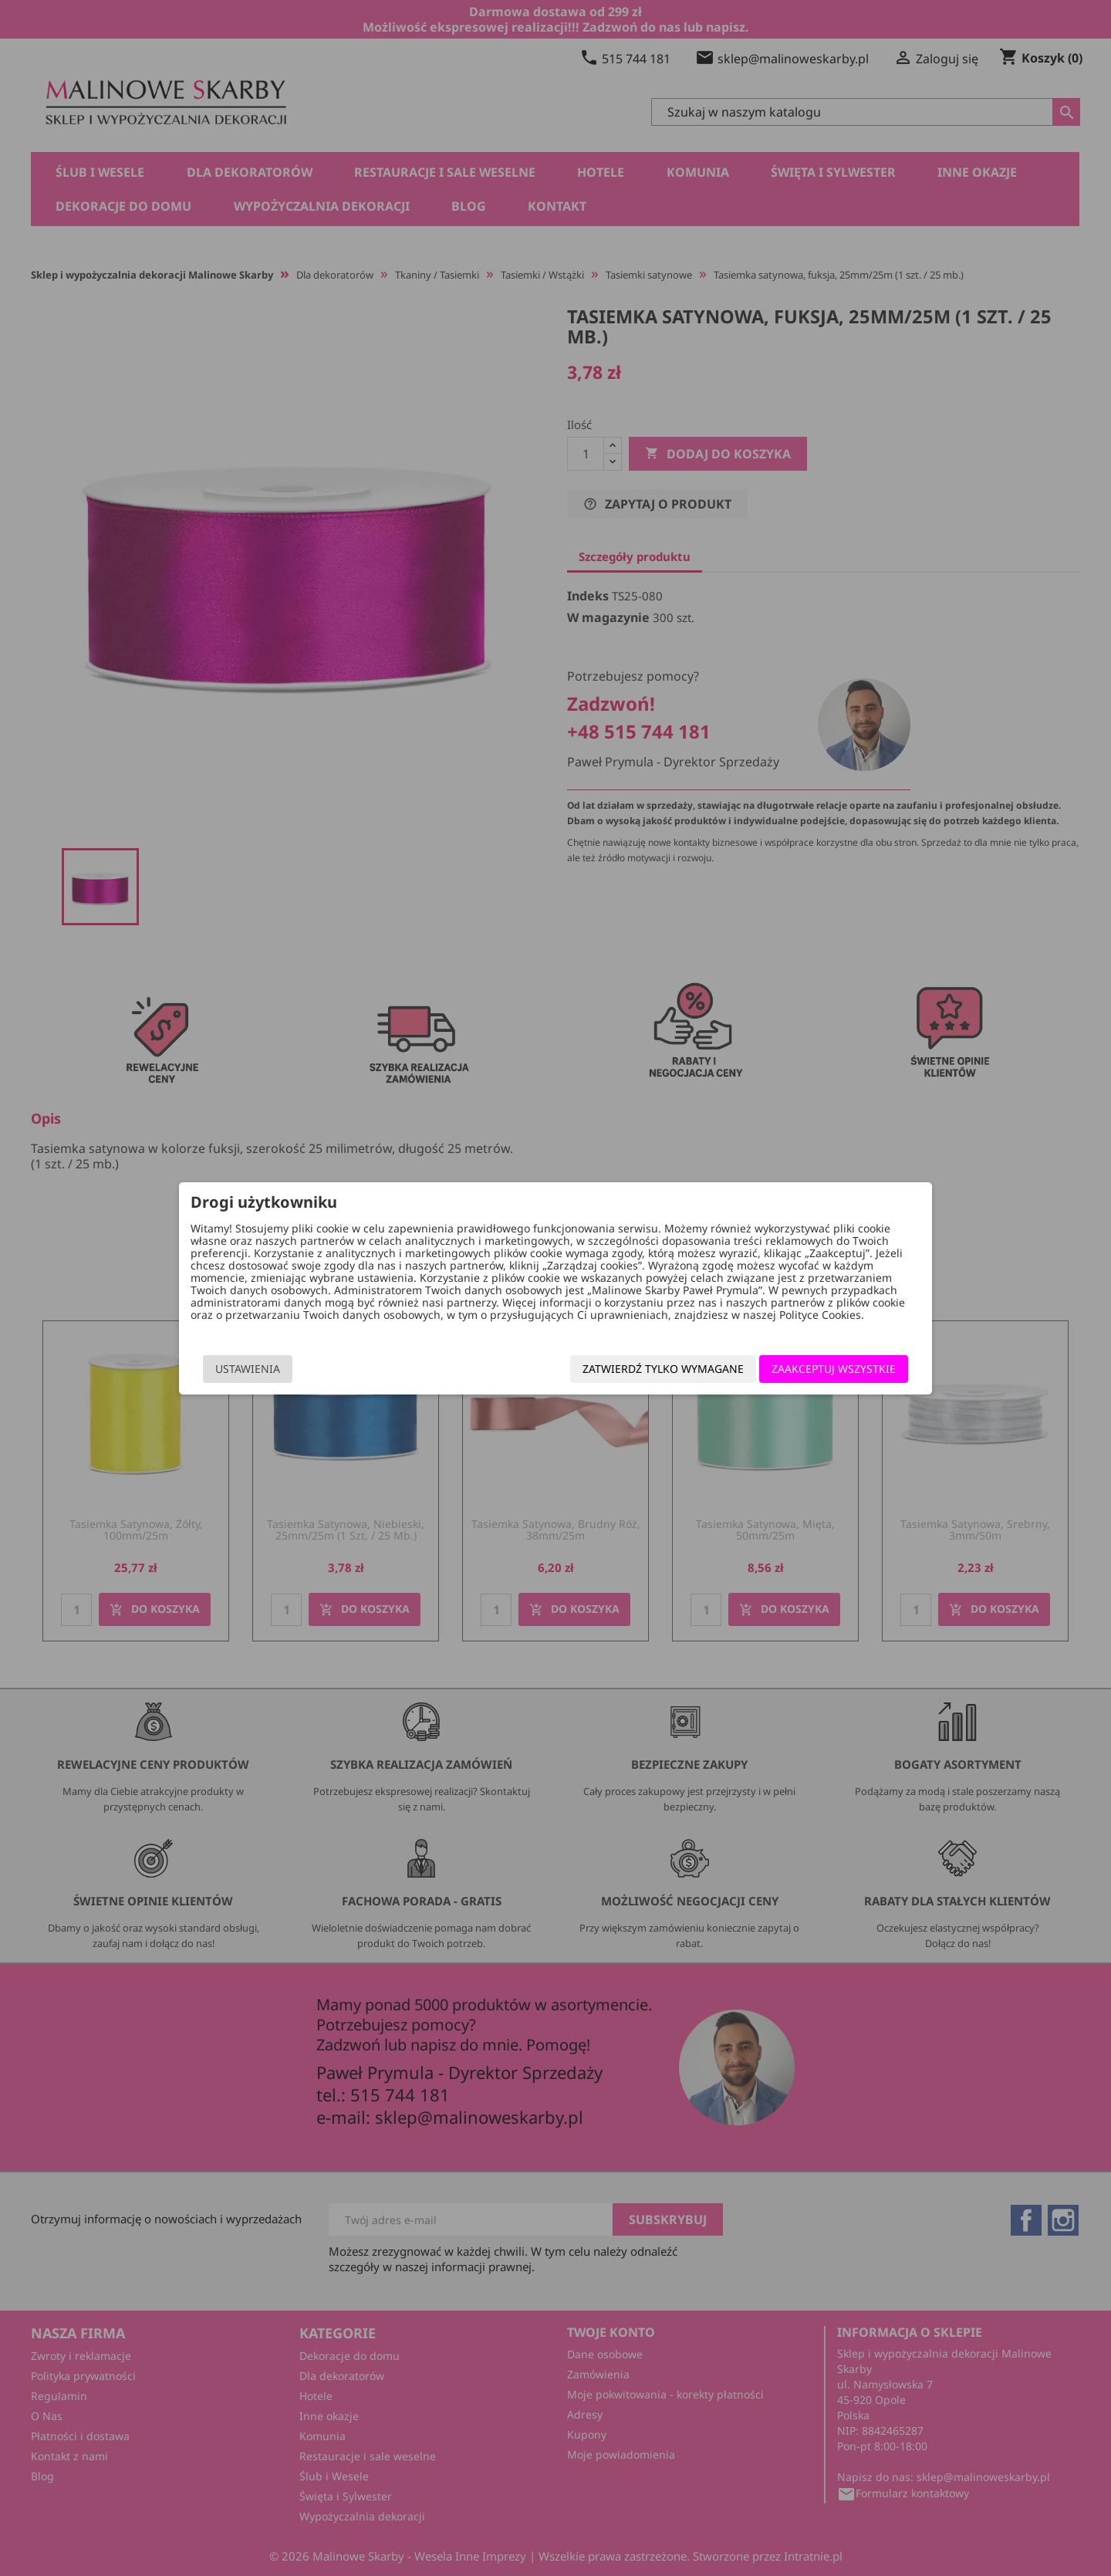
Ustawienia (247, 1368)
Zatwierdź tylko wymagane (663, 1368)
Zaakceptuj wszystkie (834, 1368)
